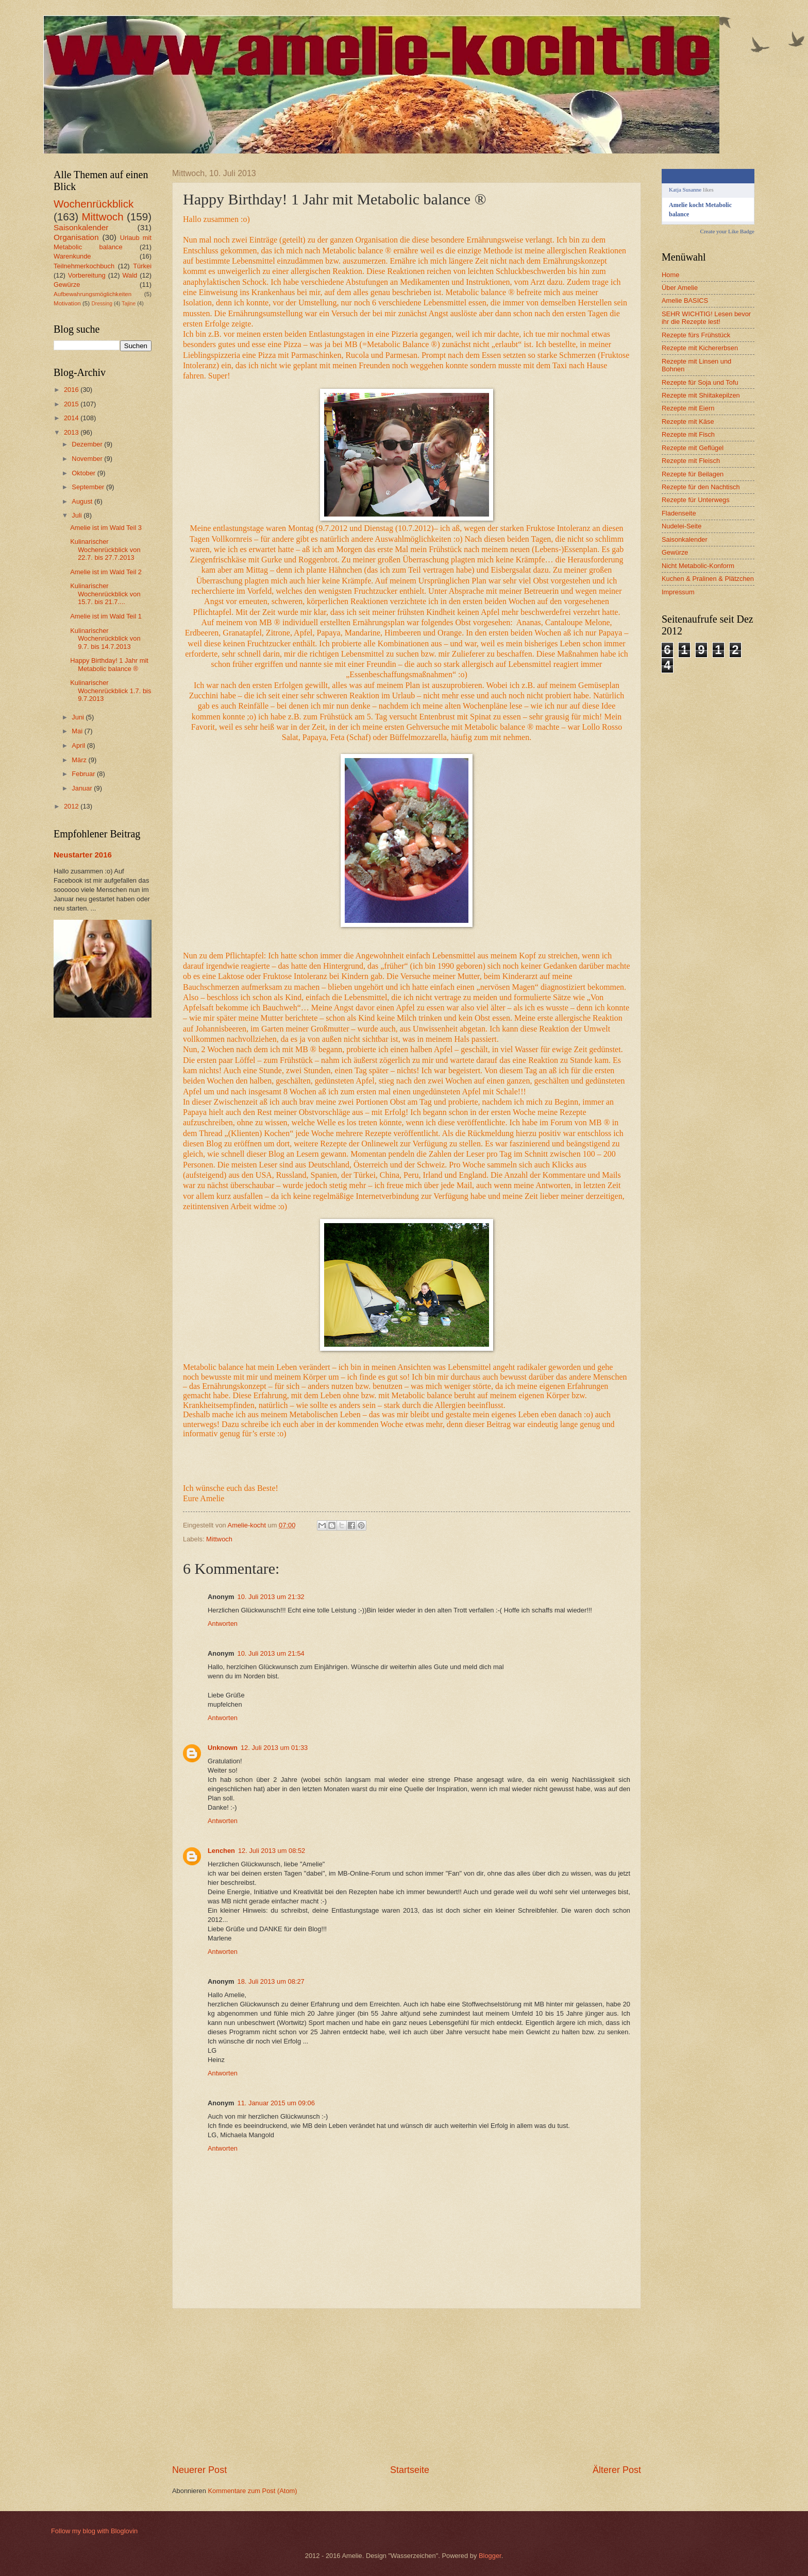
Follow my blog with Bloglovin (94, 2531)
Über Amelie (680, 287)
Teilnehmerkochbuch (84, 266)
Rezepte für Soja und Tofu (700, 382)
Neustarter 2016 (83, 854)
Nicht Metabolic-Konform (698, 566)
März (80, 760)
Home (670, 275)
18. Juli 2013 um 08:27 (271, 1981)
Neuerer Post (199, 2470)
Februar (84, 774)
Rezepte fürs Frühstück (696, 335)
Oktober (84, 473)
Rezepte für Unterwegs (696, 500)
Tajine (129, 303)
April (79, 745)
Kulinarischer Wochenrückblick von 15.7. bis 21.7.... (105, 594)
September (89, 487)
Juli (77, 515)
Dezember (88, 444)
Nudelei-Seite (681, 526)
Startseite (409, 2470)
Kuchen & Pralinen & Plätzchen (708, 578)
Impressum (678, 592)
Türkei (142, 266)
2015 (72, 404)
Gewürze (67, 284)
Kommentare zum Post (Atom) (252, 2491)
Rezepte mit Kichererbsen (700, 348)
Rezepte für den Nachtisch (701, 487)
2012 (72, 806)
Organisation (76, 237)
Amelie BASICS (685, 300)
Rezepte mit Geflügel (692, 448)
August (83, 501)
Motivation (67, 303)
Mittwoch (219, 1539)
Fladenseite (679, 513)
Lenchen (221, 1850)
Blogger (490, 2556)
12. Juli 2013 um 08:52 (271, 1850)
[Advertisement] (406, 2386)
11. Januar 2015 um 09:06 (276, 2103)
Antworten (223, 1623)
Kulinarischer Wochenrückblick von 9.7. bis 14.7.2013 (105, 638)
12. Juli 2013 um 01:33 (274, 1747)
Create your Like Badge (727, 231)
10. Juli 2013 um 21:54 (271, 1653)
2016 (72, 389)
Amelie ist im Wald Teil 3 (106, 527)
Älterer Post (617, 2470)
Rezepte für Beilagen (692, 474)
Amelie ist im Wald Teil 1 (106, 616)
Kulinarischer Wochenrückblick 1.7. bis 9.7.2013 (110, 690)
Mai (78, 731)
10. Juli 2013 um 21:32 (271, 1597)
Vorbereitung (87, 275)
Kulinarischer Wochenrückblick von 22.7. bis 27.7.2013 (105, 549)
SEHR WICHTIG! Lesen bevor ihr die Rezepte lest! (706, 317)
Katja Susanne (685, 189)
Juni (79, 717)
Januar (83, 788)
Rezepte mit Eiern (688, 408)
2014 (72, 418)
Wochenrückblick (93, 204)
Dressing (101, 303)
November (88, 458)
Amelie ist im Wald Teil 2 (106, 572)
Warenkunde (72, 256)
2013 (72, 432)
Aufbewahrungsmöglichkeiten (92, 294)
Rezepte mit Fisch (688, 434)
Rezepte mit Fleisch (691, 461)
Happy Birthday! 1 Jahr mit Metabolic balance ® (109, 664)
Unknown (223, 1747)
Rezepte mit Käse (688, 421)
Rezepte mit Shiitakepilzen (701, 395)
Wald (129, 275)
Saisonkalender (81, 227)
